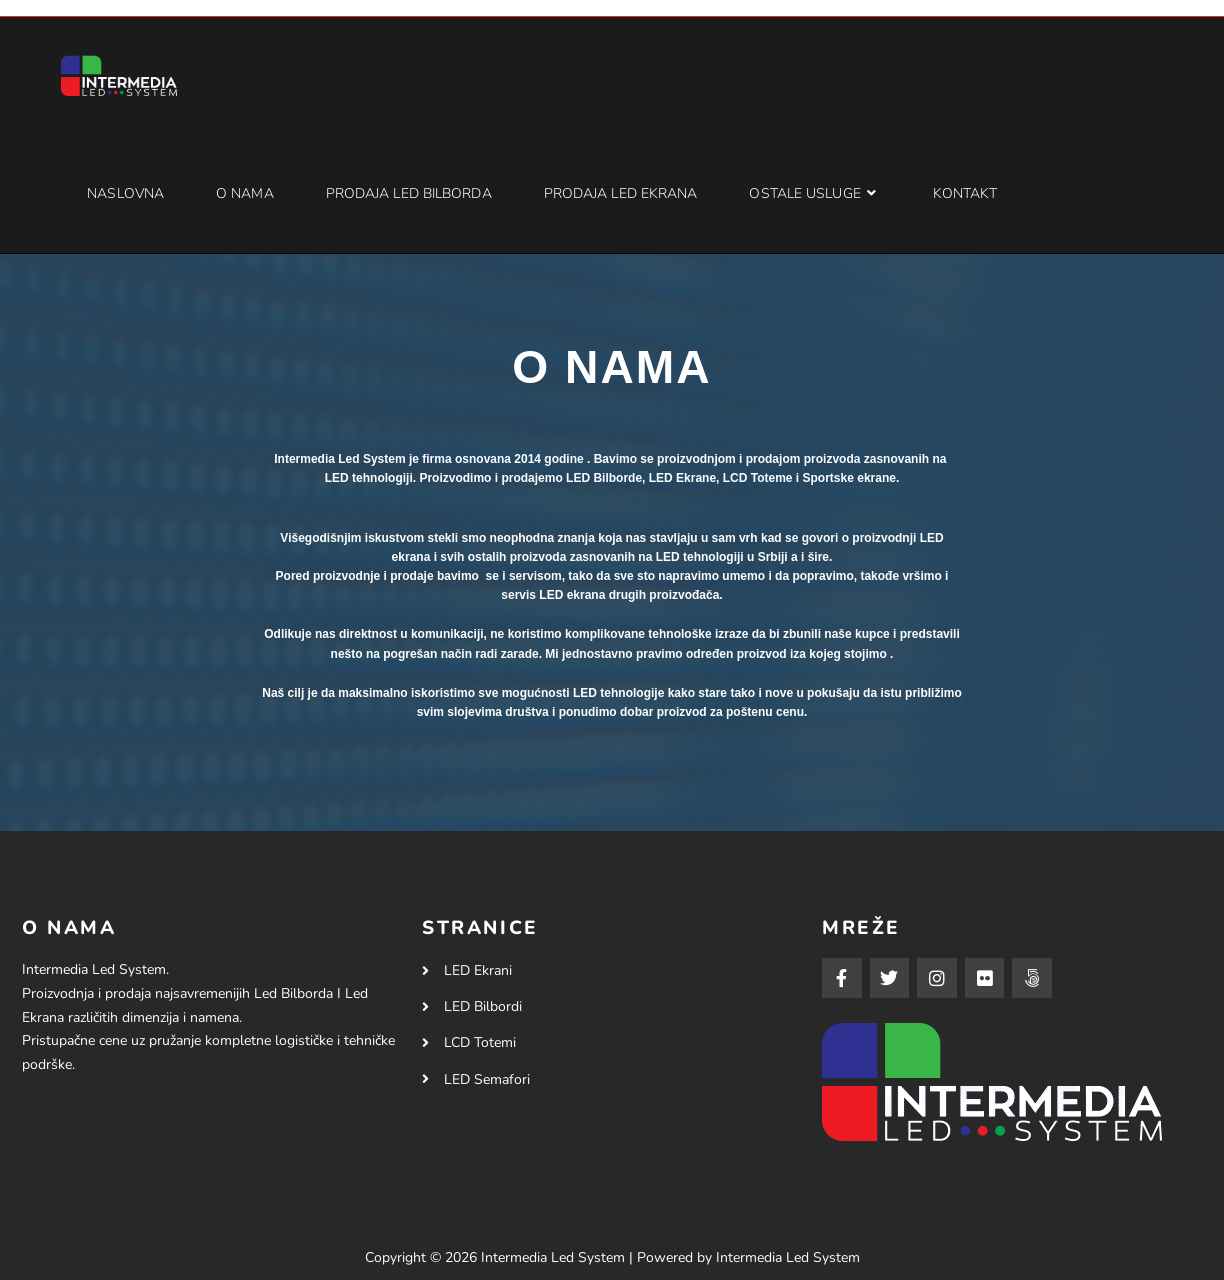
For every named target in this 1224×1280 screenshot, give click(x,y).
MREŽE (861, 928)
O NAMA (69, 928)
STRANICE (480, 928)
